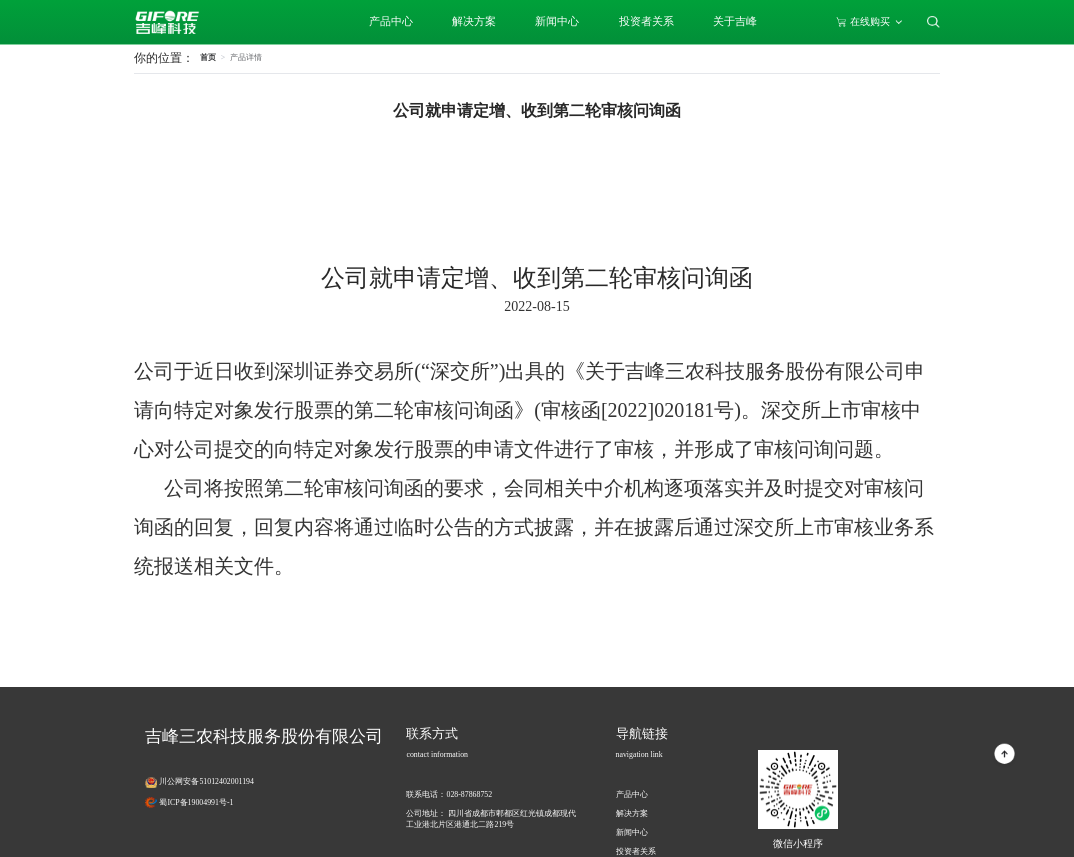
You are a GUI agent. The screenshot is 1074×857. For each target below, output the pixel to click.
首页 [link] (208, 57)
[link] (246, 57)
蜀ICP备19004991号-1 (196, 802)
